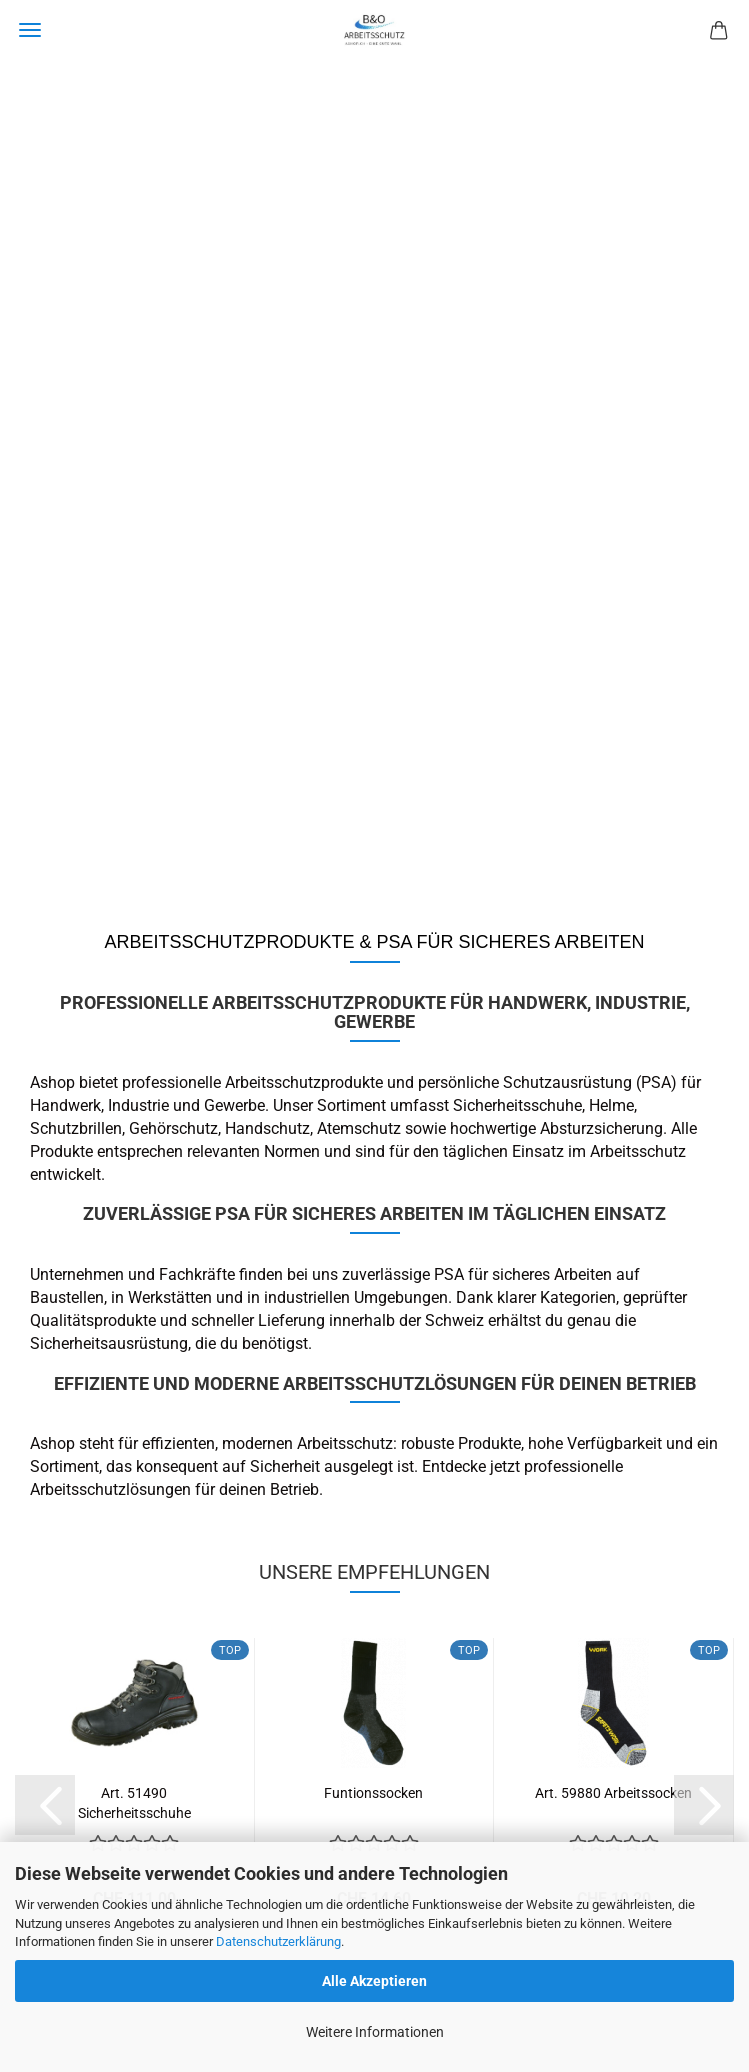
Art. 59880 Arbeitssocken (613, 1793)
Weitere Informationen (375, 2032)
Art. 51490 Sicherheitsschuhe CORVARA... (134, 1801)
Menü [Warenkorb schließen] (30, 30)
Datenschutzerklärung (278, 1941)
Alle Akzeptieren (374, 1981)
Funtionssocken (373, 1793)
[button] (45, 1805)
